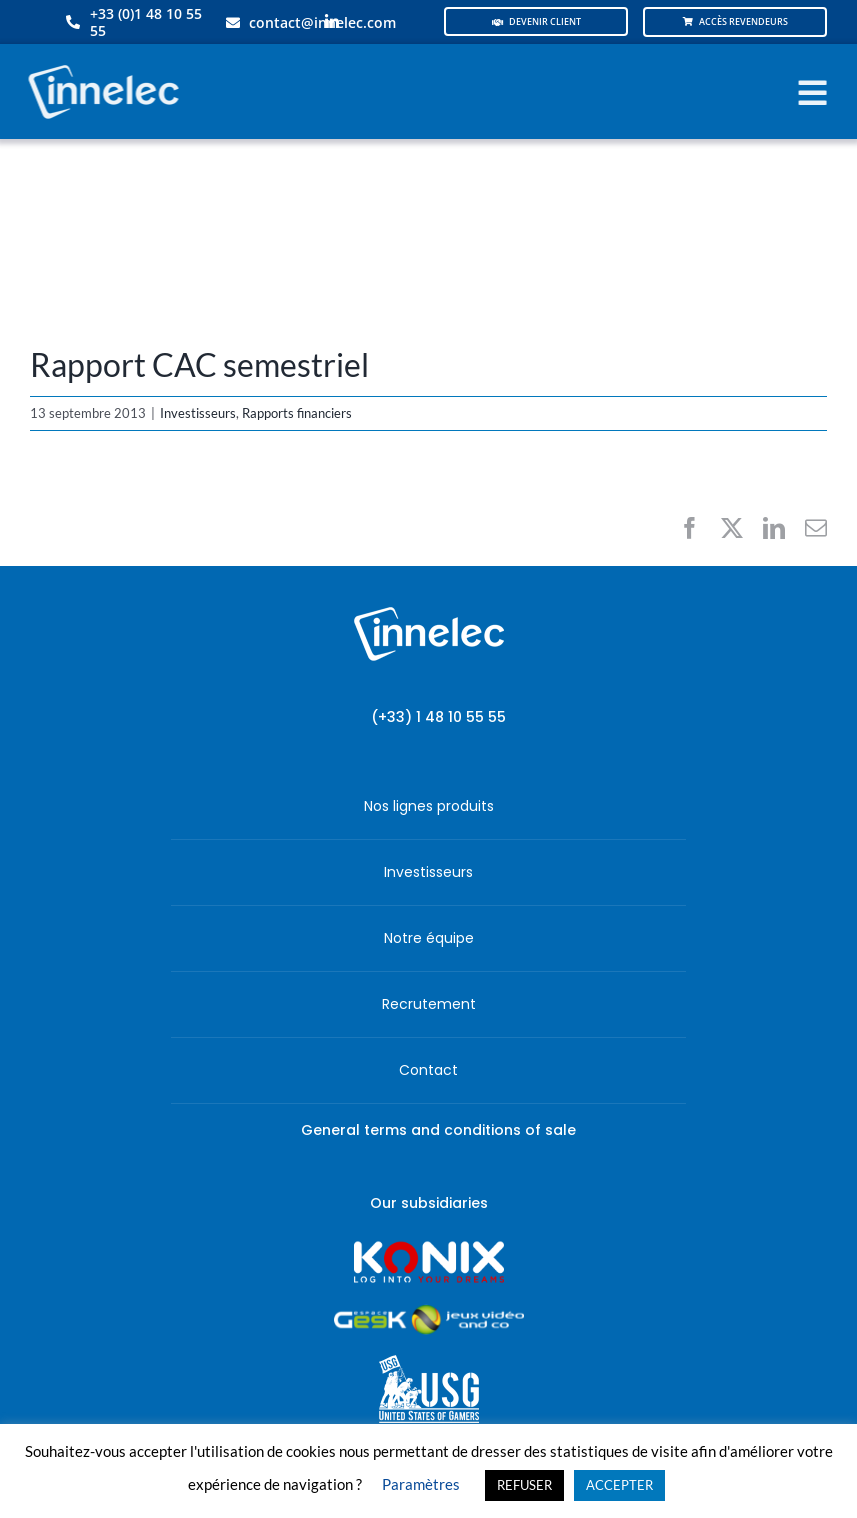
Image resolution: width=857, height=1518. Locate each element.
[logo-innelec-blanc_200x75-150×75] (101, 61)
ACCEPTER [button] (619, 1485)
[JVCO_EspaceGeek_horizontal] (429, 1311)
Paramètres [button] (421, 1484)
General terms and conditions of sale (438, 1130)
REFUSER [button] (524, 1485)
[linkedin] (332, 22)
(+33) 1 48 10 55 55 (438, 717)
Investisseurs (198, 413)
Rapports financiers (297, 413)
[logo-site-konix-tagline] (429, 1247)
